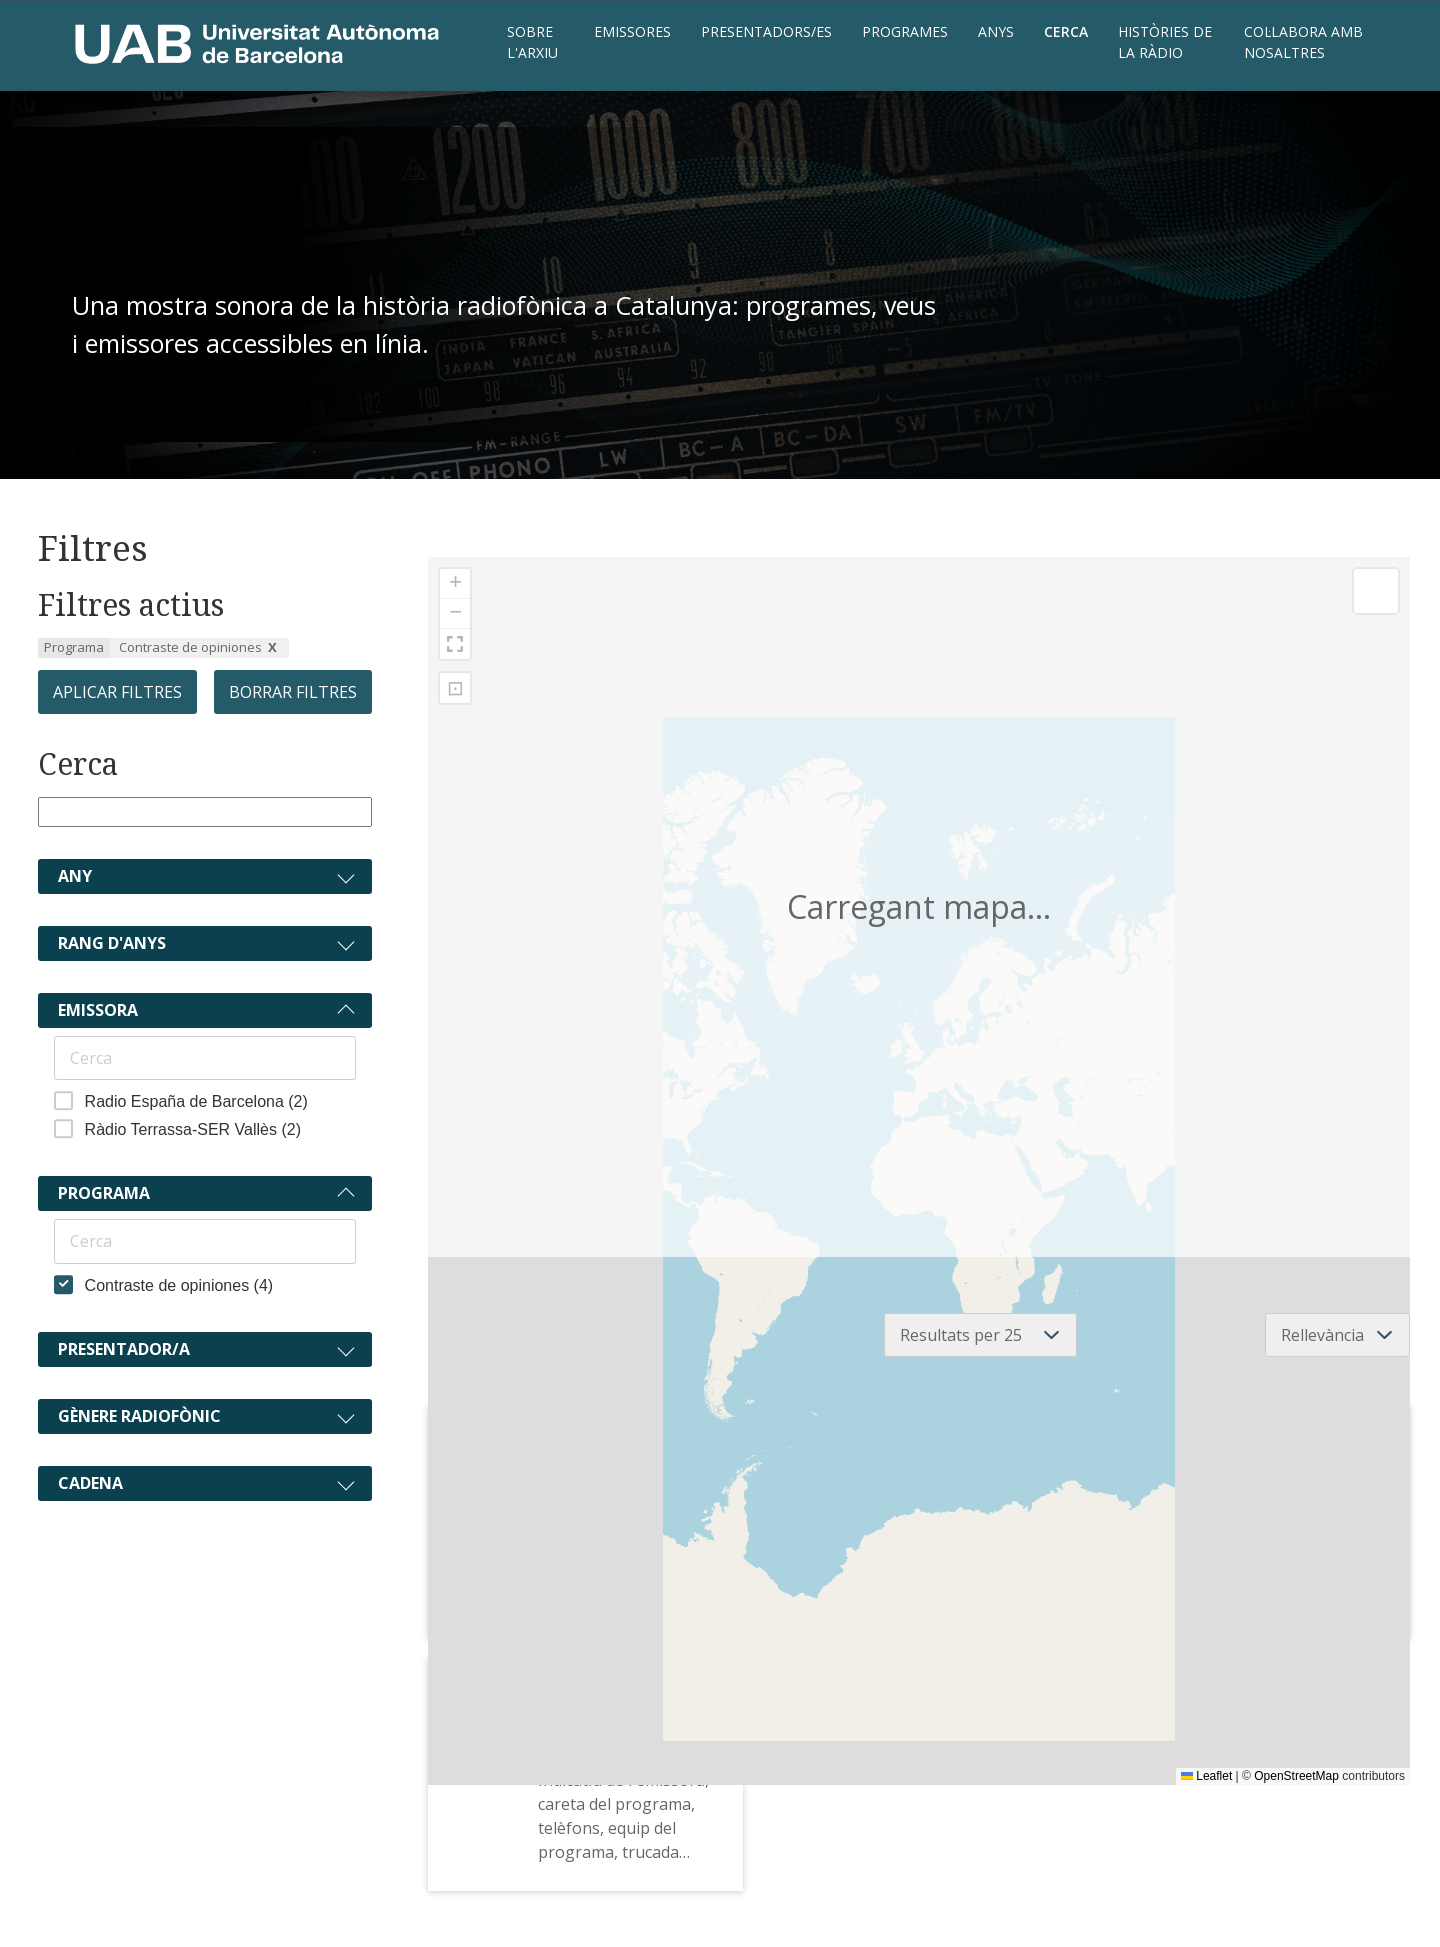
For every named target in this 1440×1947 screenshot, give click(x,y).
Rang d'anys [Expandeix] (112, 943)
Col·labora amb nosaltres (1303, 42)
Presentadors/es (766, 31)
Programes (905, 31)
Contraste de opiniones (190, 647)
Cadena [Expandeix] (90, 1483)
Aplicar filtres (117, 692)
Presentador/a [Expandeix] (124, 1349)
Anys (996, 31)
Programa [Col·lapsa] (104, 1193)
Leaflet (1206, 1776)
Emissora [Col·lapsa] (98, 1010)
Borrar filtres (293, 692)
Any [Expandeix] (75, 876)
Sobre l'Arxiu (532, 42)
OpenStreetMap (1296, 1776)
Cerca (1066, 31)
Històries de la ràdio (1165, 42)
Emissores (632, 31)
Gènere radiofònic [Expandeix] (139, 1416)
